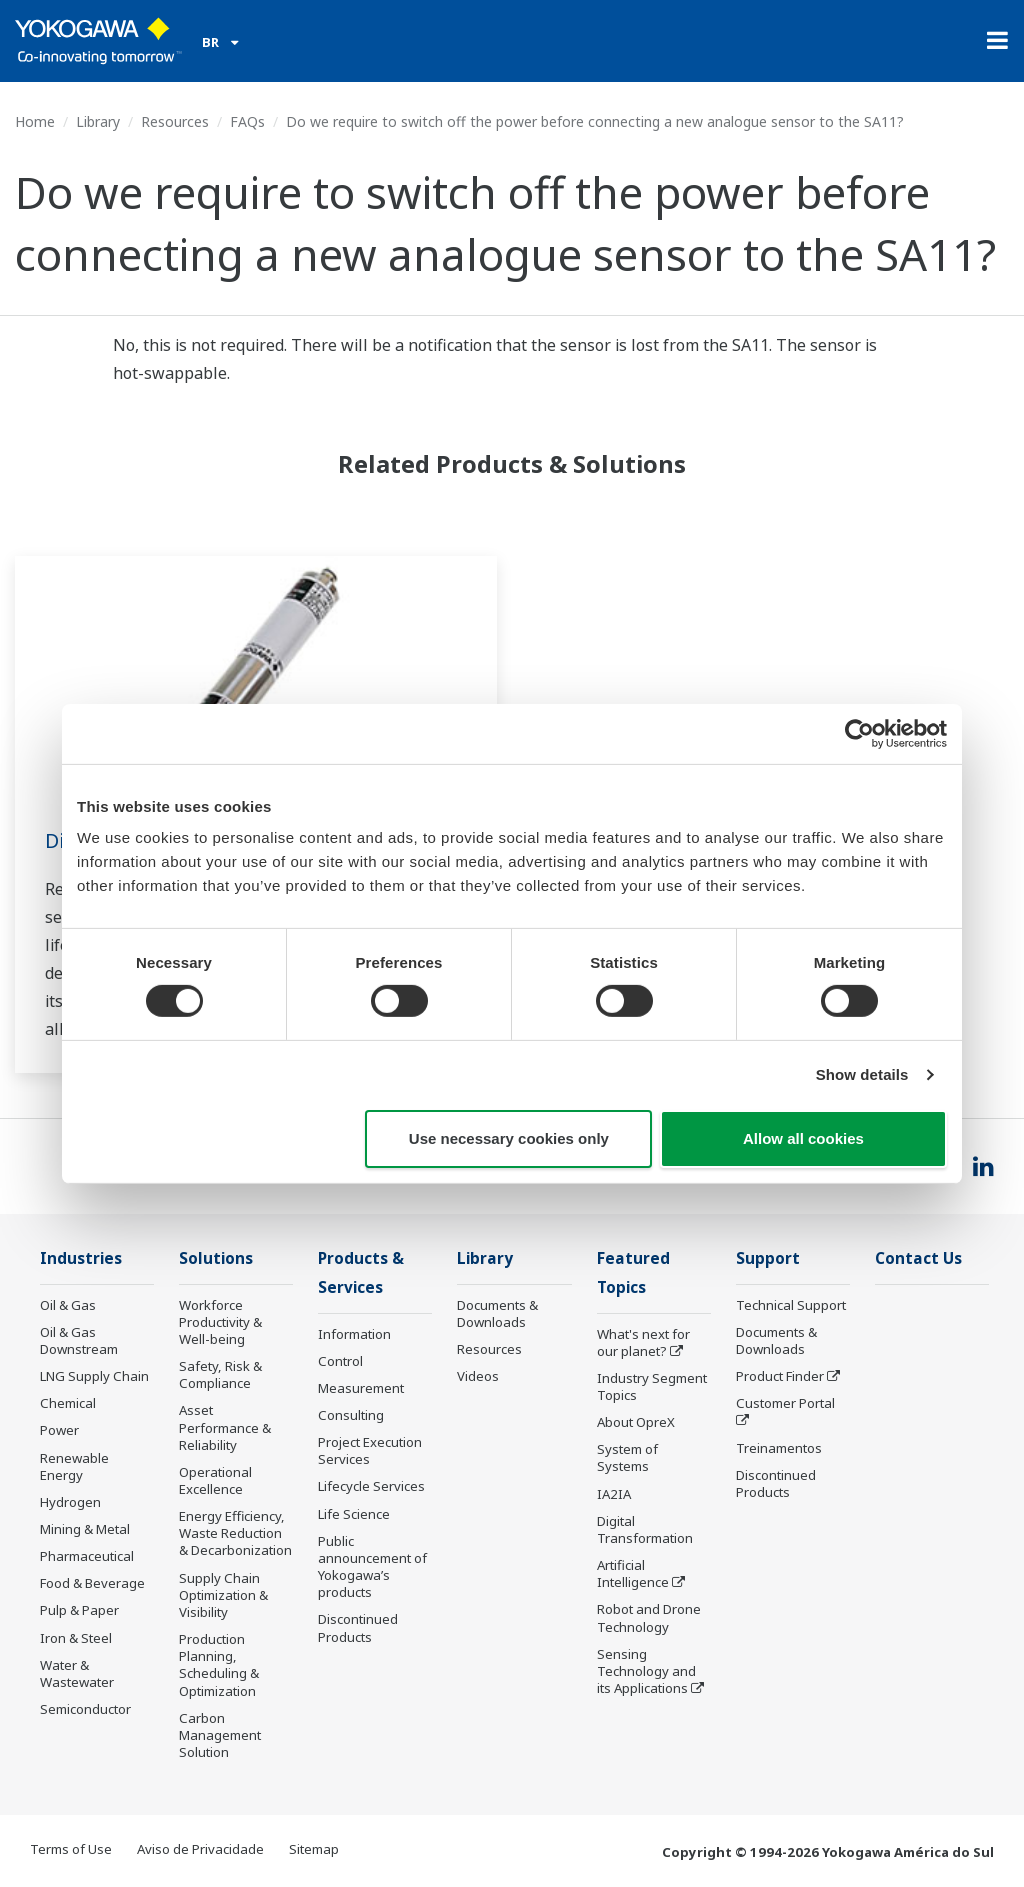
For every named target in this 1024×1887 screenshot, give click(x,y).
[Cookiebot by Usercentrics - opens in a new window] (859, 733)
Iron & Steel (76, 1638)
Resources (175, 121)
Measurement (361, 1388)
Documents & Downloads (497, 1313)
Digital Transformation (645, 1529)
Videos (478, 1376)
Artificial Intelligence (633, 1573)
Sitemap (314, 1849)
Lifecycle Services (371, 1486)
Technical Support (791, 1305)
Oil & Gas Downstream (79, 1340)
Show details (862, 1074)
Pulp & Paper (79, 1610)
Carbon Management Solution (220, 1735)
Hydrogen (70, 1502)
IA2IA (614, 1494)
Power (59, 1430)
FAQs (247, 121)
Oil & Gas (68, 1305)
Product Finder (780, 1376)
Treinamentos (779, 1448)
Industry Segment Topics (652, 1386)
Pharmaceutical (87, 1556)
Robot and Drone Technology (649, 1617)
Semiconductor (85, 1709)
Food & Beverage (92, 1583)
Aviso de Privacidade (200, 1849)
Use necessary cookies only (509, 1138)
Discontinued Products (358, 1627)
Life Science (354, 1514)
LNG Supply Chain (94, 1376)
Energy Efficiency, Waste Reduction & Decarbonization (235, 1533)
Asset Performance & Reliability (225, 1427)
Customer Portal (785, 1403)
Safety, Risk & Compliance (220, 1374)
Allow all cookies (803, 1138)
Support (768, 1258)
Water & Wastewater (77, 1673)
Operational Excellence (215, 1480)
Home (35, 121)
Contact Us (918, 1258)
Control (340, 1361)
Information (354, 1334)
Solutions (216, 1258)
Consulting (351, 1415)
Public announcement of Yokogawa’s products (372, 1566)
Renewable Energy (74, 1466)
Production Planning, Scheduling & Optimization (219, 1664)
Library (98, 121)
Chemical (68, 1403)
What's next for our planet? (643, 1342)
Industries (81, 1258)
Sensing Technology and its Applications (646, 1671)
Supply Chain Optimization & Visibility (223, 1595)
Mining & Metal (85, 1529)
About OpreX (636, 1422)
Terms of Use (71, 1849)
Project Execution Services (370, 1450)
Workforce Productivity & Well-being (220, 1322)
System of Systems (627, 1457)
